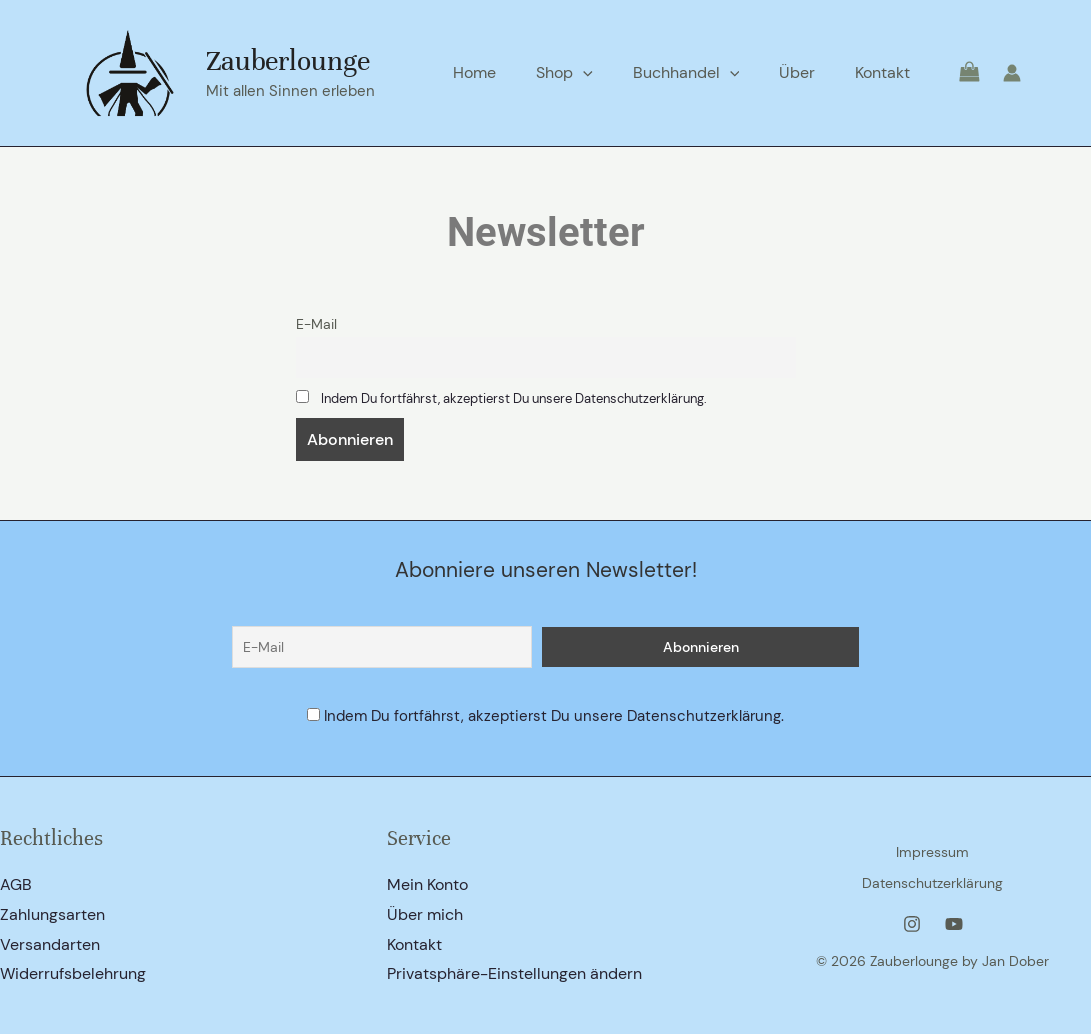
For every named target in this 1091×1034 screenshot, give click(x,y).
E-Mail (316, 324)
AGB (16, 884)
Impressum (932, 855)
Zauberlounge (288, 61)
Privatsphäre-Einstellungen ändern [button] (514, 974)
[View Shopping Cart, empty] (956, 72)
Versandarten (50, 944)
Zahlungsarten (52, 914)
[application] (611, 73)
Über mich (425, 914)
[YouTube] (954, 920)
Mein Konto (427, 884)
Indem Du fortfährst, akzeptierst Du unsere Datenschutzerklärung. (533, 400)
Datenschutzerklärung (932, 881)
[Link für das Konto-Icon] (1012, 73)
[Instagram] (912, 920)
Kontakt (414, 944)
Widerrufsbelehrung (73, 974)
